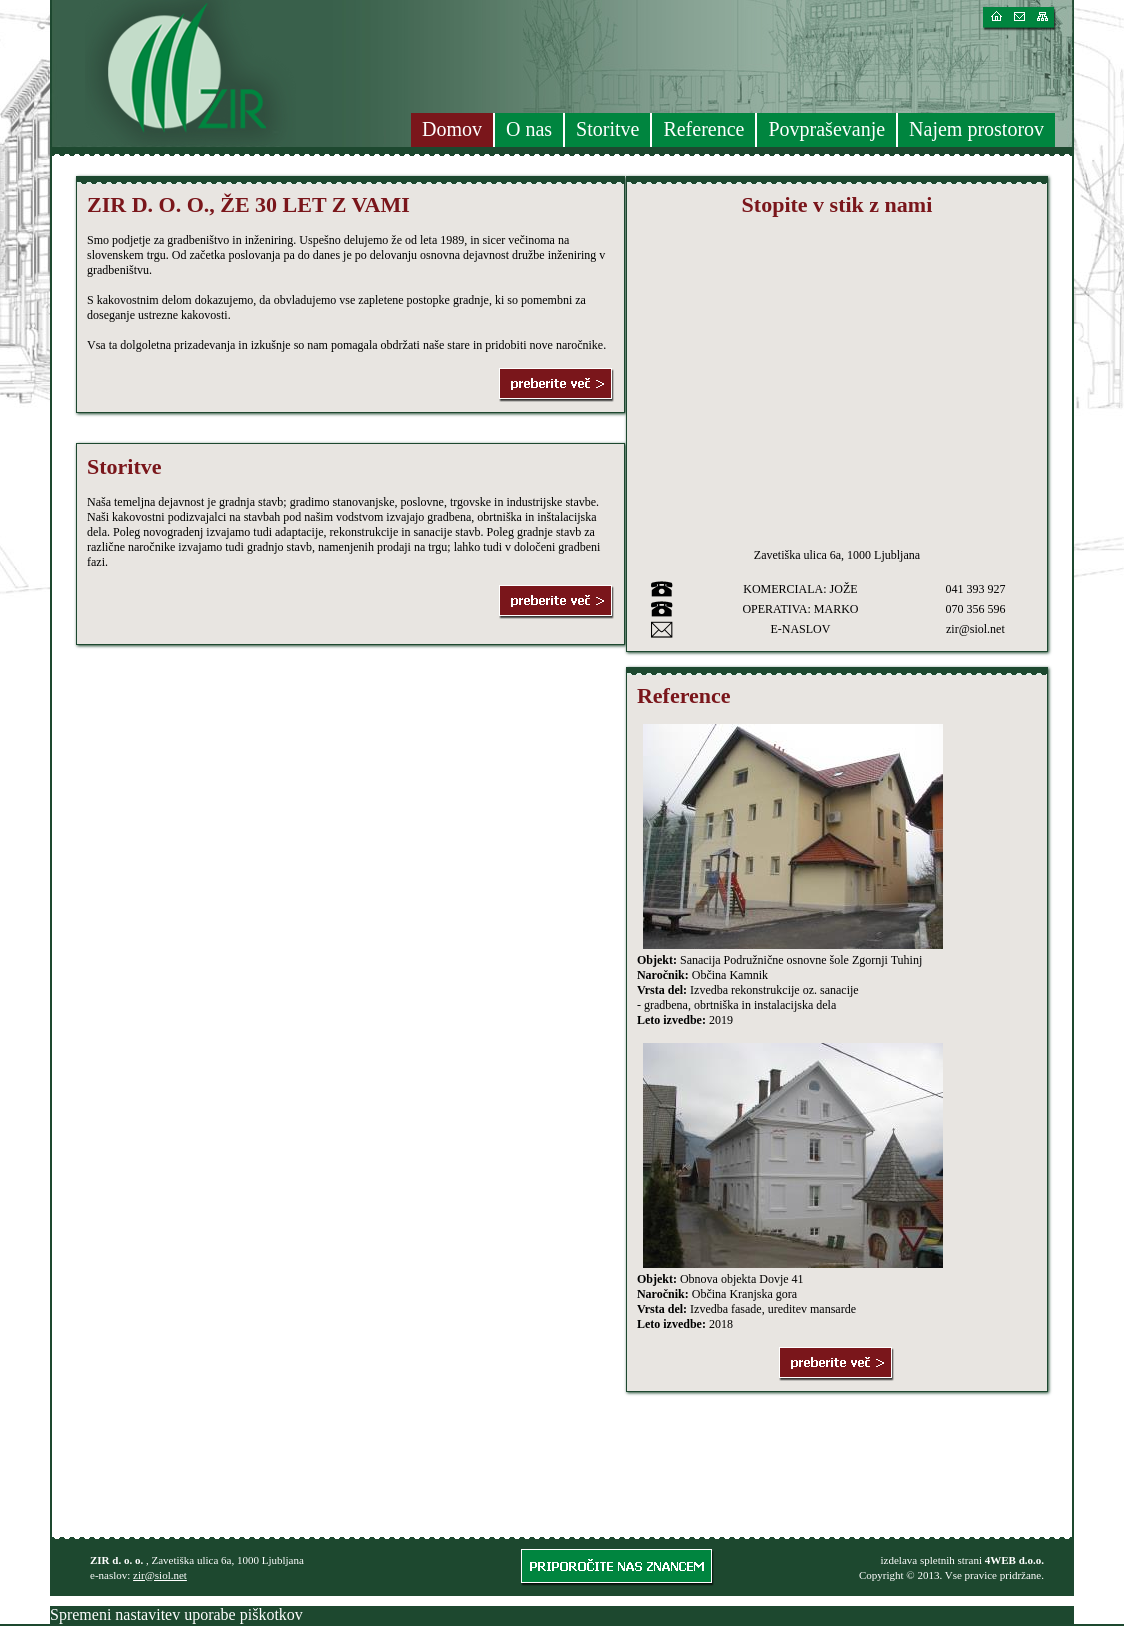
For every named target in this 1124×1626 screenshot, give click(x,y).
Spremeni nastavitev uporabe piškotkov (176, 1614)
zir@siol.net (160, 1575)
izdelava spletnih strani (931, 1560)
